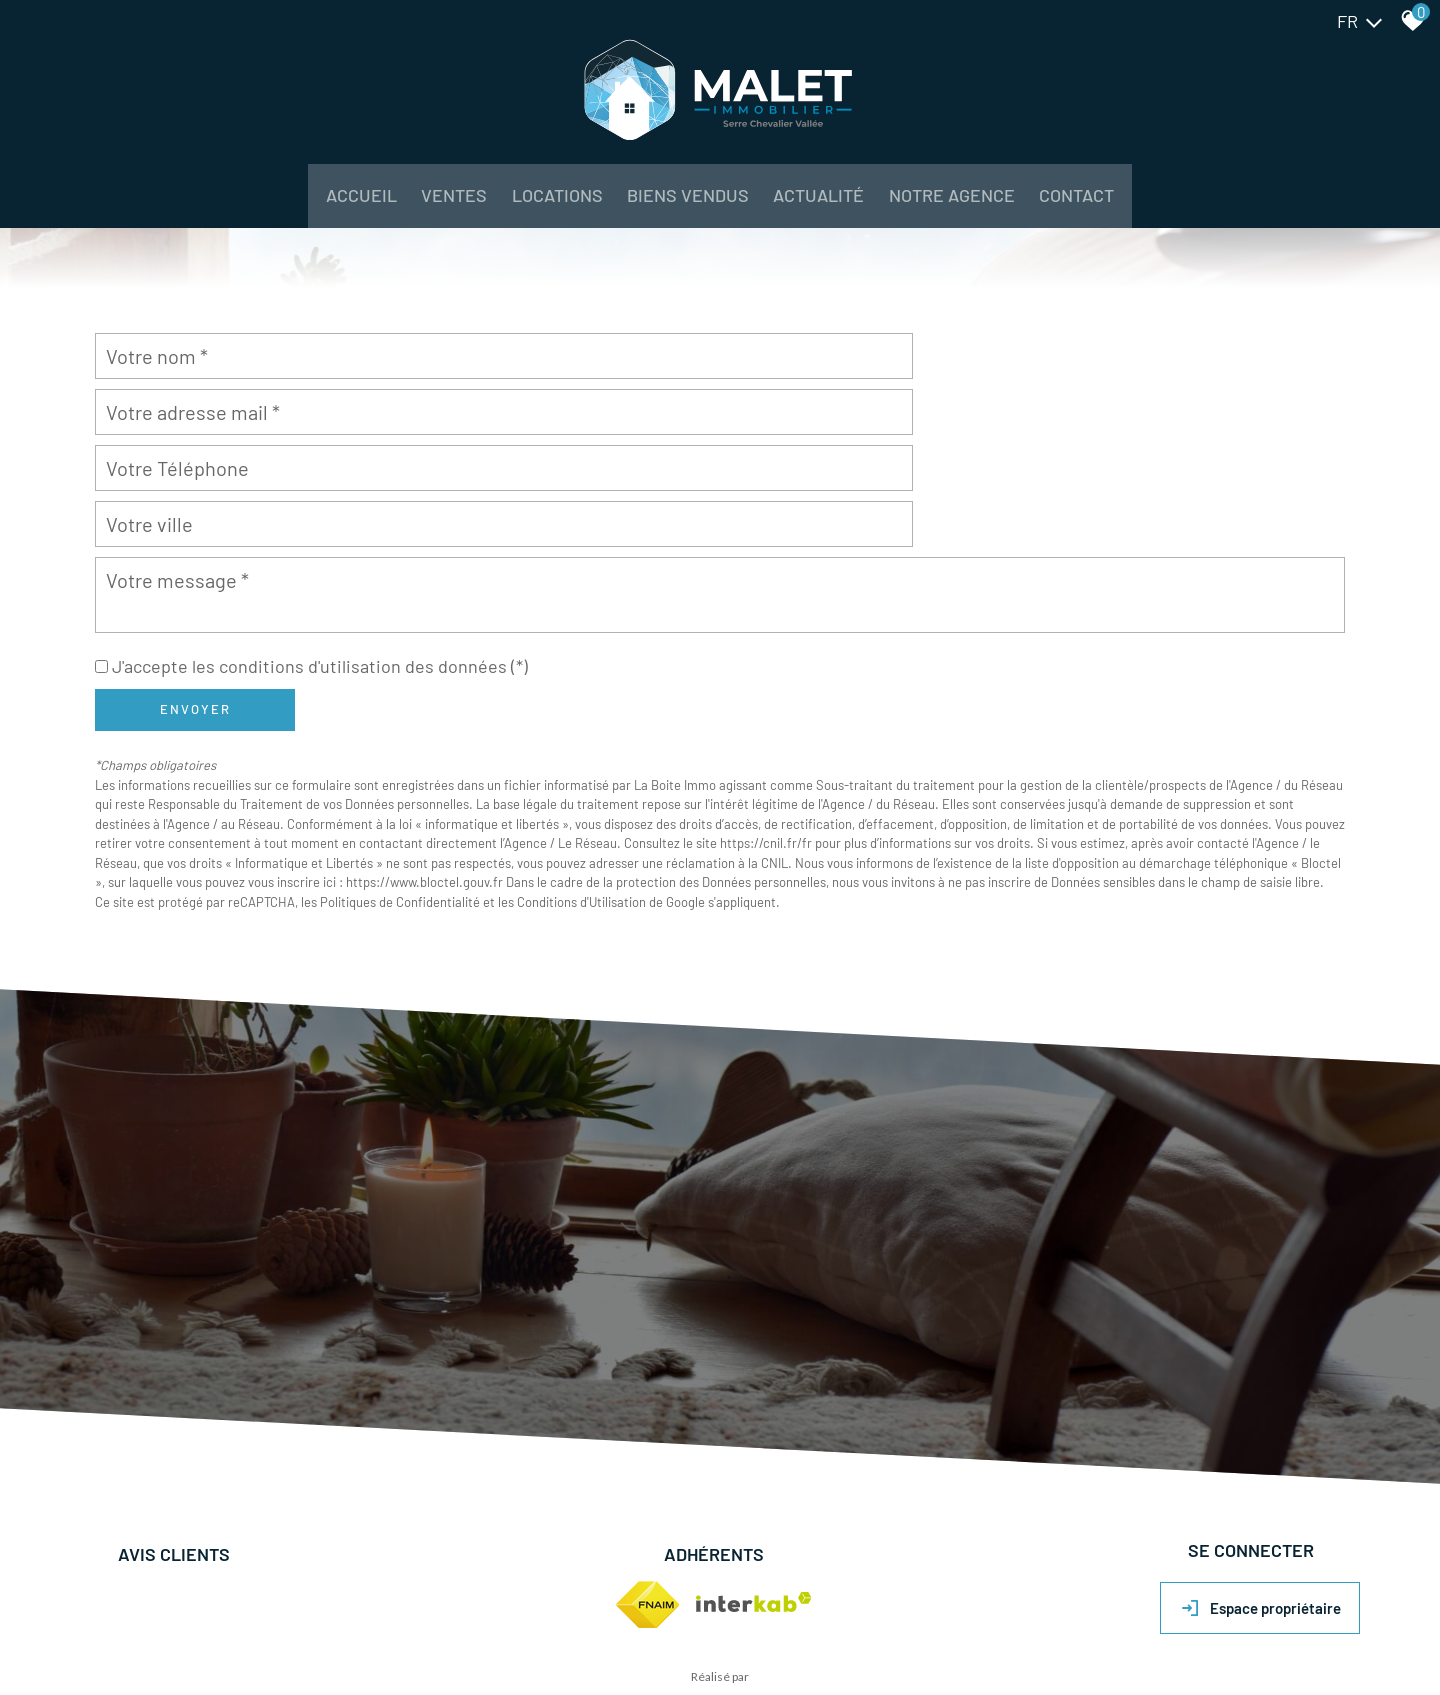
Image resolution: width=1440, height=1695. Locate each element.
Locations (538, 210)
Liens (349, 1635)
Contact (1120, 210)
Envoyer (195, 609)
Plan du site (110, 1635)
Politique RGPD (452, 1635)
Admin (388, 1635)
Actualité (830, 210)
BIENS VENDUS (684, 210)
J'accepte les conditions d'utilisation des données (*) (320, 566)
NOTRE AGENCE (980, 210)
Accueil (317, 210)
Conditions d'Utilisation (581, 802)
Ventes (422, 210)
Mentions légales (193, 1635)
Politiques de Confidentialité (400, 802)
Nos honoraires (287, 1635)
